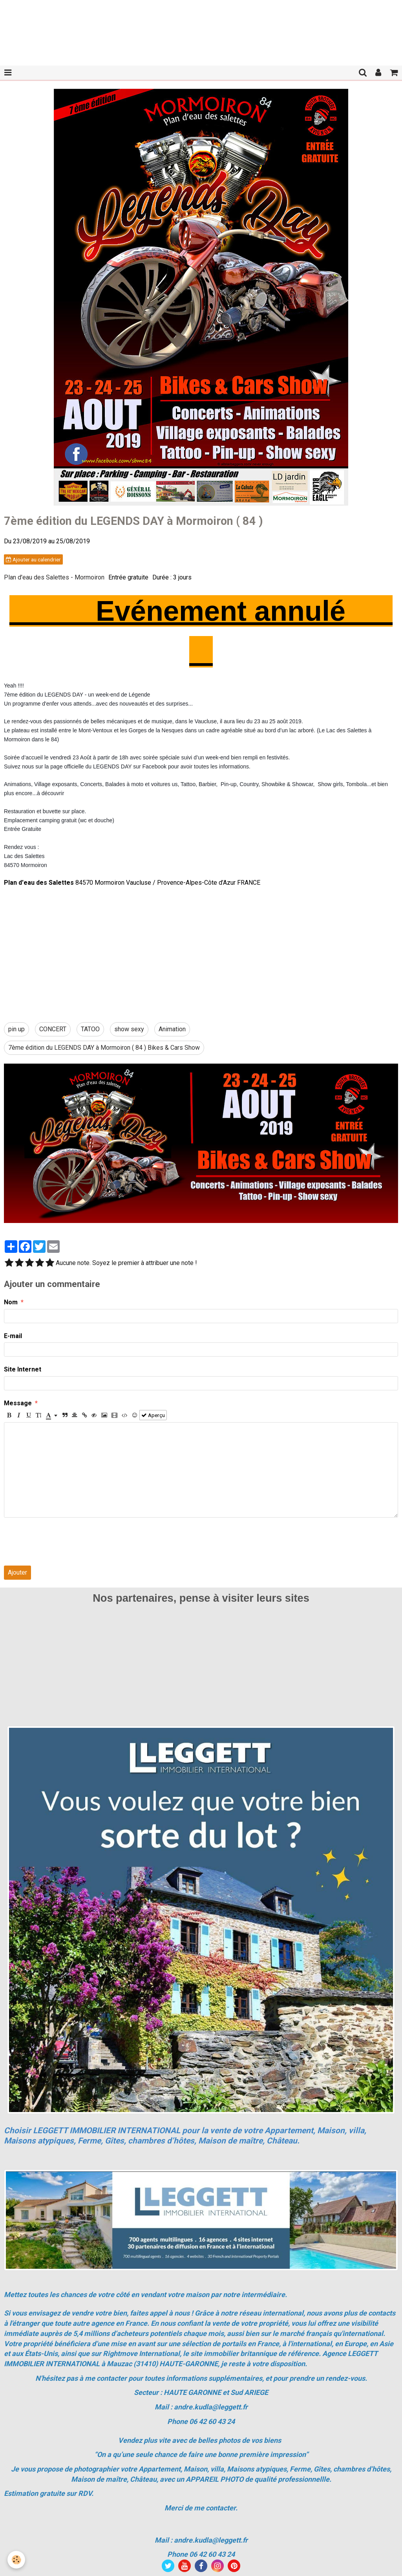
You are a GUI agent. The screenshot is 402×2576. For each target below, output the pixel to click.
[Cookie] (17, 2560)
